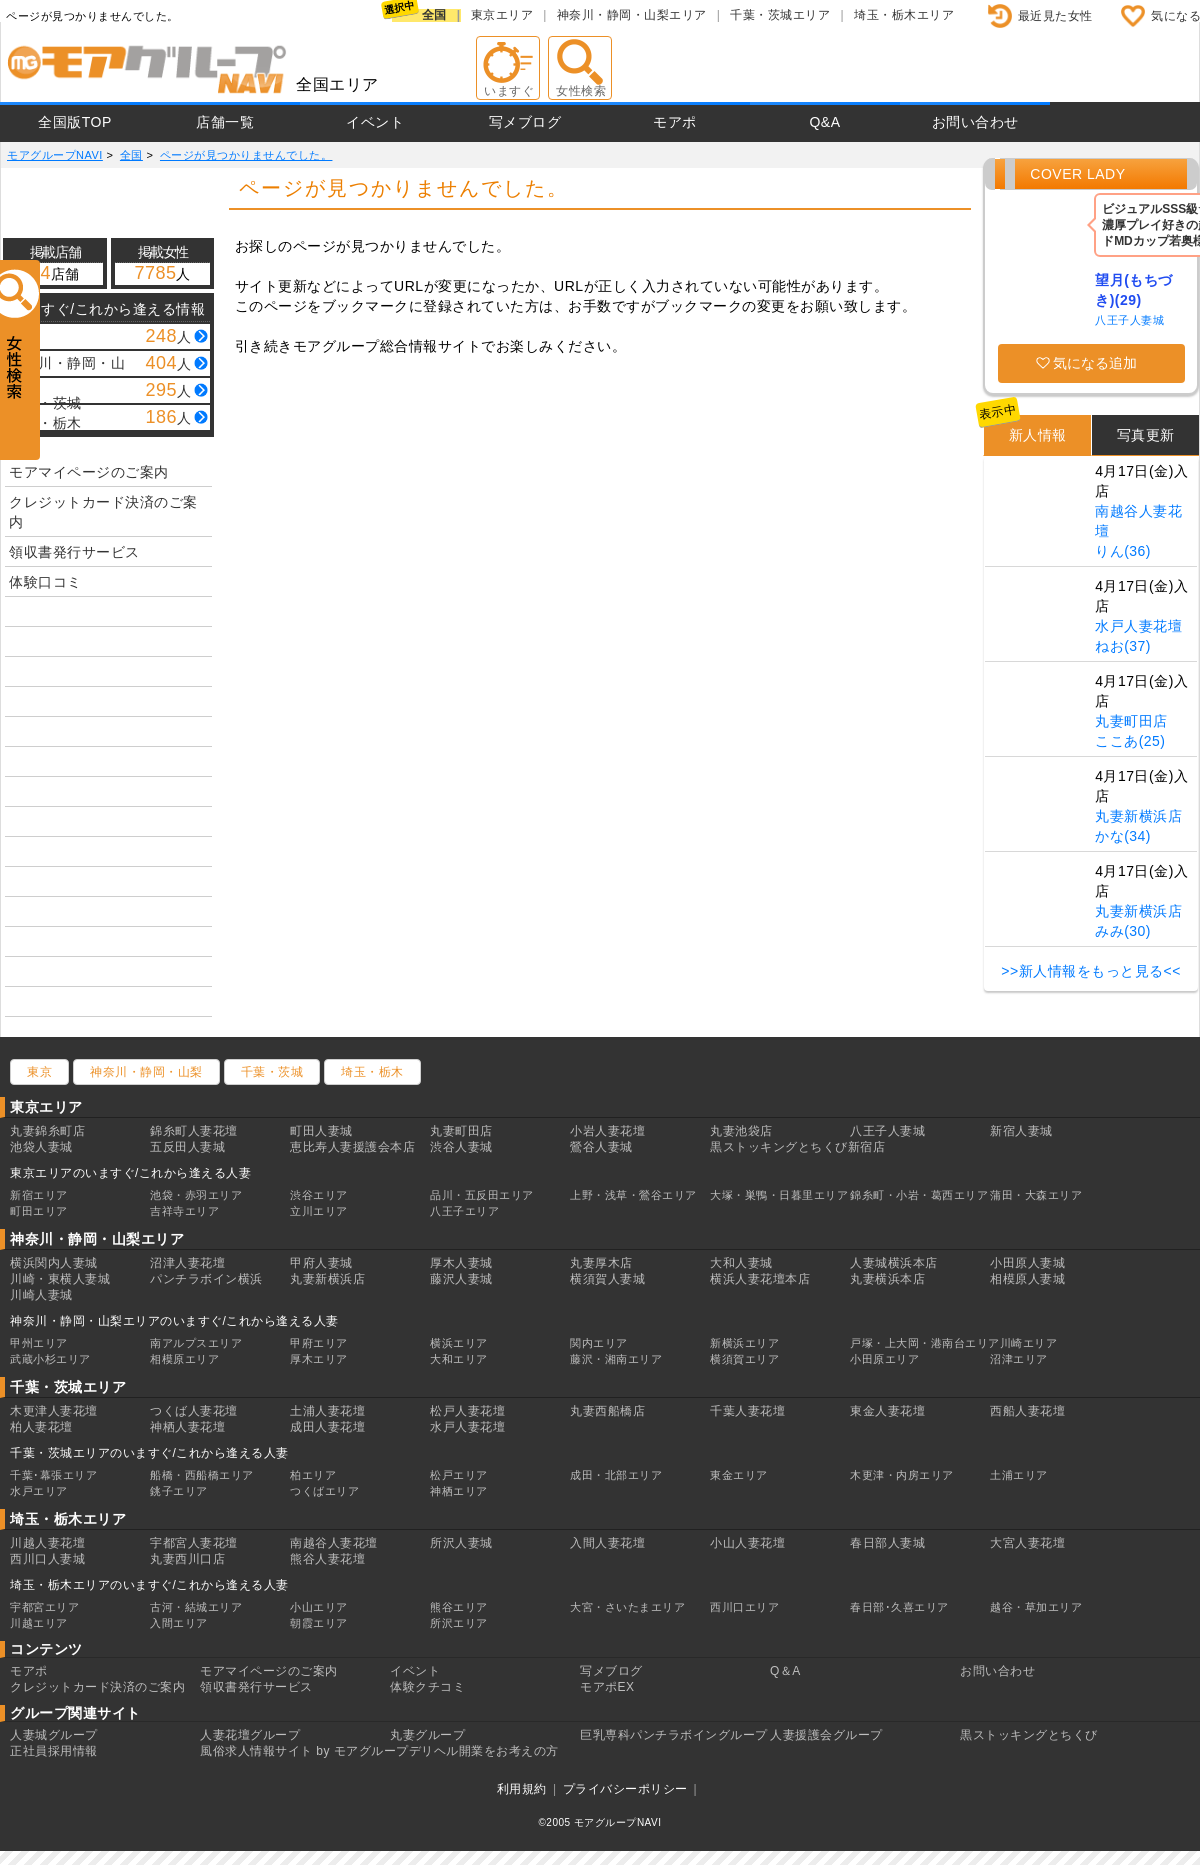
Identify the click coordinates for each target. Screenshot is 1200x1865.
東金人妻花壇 (887, 1411)
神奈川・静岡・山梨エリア (632, 15)
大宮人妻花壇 (1027, 1543)
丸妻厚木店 (601, 1263)
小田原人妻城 (1027, 1263)
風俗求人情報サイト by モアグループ (304, 1751)
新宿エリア (39, 1195)
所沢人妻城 (461, 1543)
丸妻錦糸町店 (47, 1131)
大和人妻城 (741, 1263)
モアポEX (607, 1687)
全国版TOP (75, 122)
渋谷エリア (319, 1195)
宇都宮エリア (44, 1607)
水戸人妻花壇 (1138, 626)
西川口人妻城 (47, 1559)
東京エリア (502, 15)
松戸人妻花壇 (467, 1411)
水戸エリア (39, 1491)
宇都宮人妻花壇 (194, 1543)
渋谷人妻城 (461, 1147)
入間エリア (179, 1623)
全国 (434, 15)
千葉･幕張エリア (53, 1475)
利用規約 (522, 1789)
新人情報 (1038, 435)
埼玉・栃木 (372, 1072)
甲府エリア (319, 1343)
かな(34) (1123, 836)
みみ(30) (1123, 931)
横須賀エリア (744, 1359)
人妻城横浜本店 (894, 1263)
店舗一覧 (225, 122)
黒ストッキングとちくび (1029, 1735)
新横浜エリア (744, 1343)
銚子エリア (179, 1491)
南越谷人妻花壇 (334, 1543)
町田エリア (39, 1211)
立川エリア (319, 1211)
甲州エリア (39, 1343)
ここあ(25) (1130, 741)
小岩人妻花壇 (607, 1131)
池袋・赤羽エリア (196, 1195)
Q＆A (785, 1671)
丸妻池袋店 (741, 1131)
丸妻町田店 (1131, 721)
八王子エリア (464, 1211)
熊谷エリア (459, 1607)
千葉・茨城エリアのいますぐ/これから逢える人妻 (149, 1453)
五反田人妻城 (187, 1147)
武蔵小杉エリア (50, 1359)
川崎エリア (1029, 1343)
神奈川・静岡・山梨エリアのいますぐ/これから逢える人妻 (174, 1321)
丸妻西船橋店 (607, 1411)
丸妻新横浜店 (1138, 816)
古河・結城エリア (196, 1607)
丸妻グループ (427, 1735)
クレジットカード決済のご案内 (103, 512)
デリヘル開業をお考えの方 (484, 1751)
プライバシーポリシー (625, 1789)
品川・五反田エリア (482, 1195)
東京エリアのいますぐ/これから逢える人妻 (130, 1173)
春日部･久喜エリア (899, 1607)
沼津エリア (1019, 1359)
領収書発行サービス (74, 552)
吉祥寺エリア (184, 1211)
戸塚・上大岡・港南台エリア (925, 1343)
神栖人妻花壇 (187, 1427)
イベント (375, 122)
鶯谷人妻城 (601, 1147)
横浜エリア (459, 1343)
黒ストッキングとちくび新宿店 (797, 1147)
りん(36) (1123, 551)
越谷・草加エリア (1036, 1607)
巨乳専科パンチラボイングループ (674, 1735)
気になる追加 (1095, 363)
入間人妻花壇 (607, 1543)
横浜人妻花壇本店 (760, 1279)
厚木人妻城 (461, 1263)
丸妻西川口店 (187, 1559)
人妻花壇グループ (250, 1735)
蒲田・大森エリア (1036, 1195)
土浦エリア (1019, 1475)
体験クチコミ (427, 1687)
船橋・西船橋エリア (202, 1475)
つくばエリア (324, 1491)
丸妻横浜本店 (887, 1279)
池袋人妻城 (41, 1147)
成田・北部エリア (616, 1475)
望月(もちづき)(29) (1134, 290)
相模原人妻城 (1027, 1279)
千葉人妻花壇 (747, 1411)
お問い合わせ (975, 122)
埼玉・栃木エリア (904, 15)
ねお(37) (1123, 646)
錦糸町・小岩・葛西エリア (919, 1195)
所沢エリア (459, 1623)
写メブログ (525, 122)
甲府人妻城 (321, 1263)
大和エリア (459, 1359)
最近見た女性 (1055, 16)
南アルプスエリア (196, 1343)
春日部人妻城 (887, 1543)
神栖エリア (459, 1491)
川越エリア (39, 1623)
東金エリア (739, 1475)
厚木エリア (319, 1359)
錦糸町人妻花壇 (194, 1131)
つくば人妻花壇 (194, 1411)
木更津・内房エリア (902, 1475)
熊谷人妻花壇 (327, 1559)
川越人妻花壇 (47, 1543)
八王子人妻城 (1129, 320)
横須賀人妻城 (607, 1279)
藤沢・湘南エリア (616, 1359)
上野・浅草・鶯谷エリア (633, 1195)
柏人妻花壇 (41, 1427)
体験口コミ (45, 582)
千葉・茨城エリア (780, 15)
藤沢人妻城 (461, 1279)
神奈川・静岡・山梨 (146, 1072)
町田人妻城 (321, 1131)
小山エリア (319, 1607)
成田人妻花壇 (327, 1427)
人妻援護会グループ (826, 1735)
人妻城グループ (54, 1735)
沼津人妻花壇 (187, 1263)
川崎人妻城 (41, 1295)
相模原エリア (184, 1359)
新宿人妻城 (1021, 1131)
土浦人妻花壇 (327, 1411)
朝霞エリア (319, 1623)
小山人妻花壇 (747, 1543)
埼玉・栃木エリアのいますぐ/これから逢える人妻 (149, 1585)
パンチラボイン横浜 (206, 1279)
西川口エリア (744, 1607)
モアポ (675, 122)
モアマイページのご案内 (89, 472)
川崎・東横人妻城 (60, 1279)
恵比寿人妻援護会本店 (352, 1147)
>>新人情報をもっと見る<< (1091, 971)
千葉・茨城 (272, 1072)
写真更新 (1146, 435)
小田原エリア (884, 1359)
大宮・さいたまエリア (627, 1607)
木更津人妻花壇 (54, 1411)
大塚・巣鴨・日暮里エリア (779, 1195)
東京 (39, 1072)
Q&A (824, 122)
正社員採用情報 (54, 1751)
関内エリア (599, 1343)
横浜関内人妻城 (54, 1263)
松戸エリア (459, 1475)
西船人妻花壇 (1027, 1411)
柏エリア (313, 1475)
